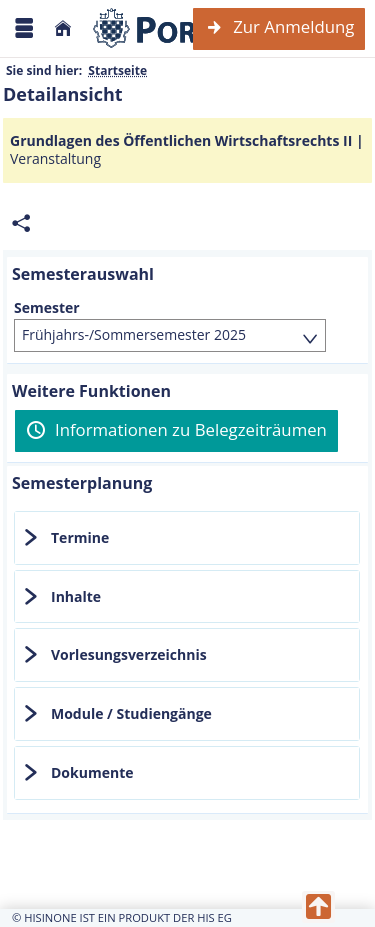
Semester (47, 308)
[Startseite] (63, 28)
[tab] (187, 538)
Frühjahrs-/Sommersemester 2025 (134, 334)
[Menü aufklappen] (24, 28)
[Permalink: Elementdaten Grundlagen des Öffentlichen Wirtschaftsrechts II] (21, 223)
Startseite (117, 70)
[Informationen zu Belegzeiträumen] (176, 431)
